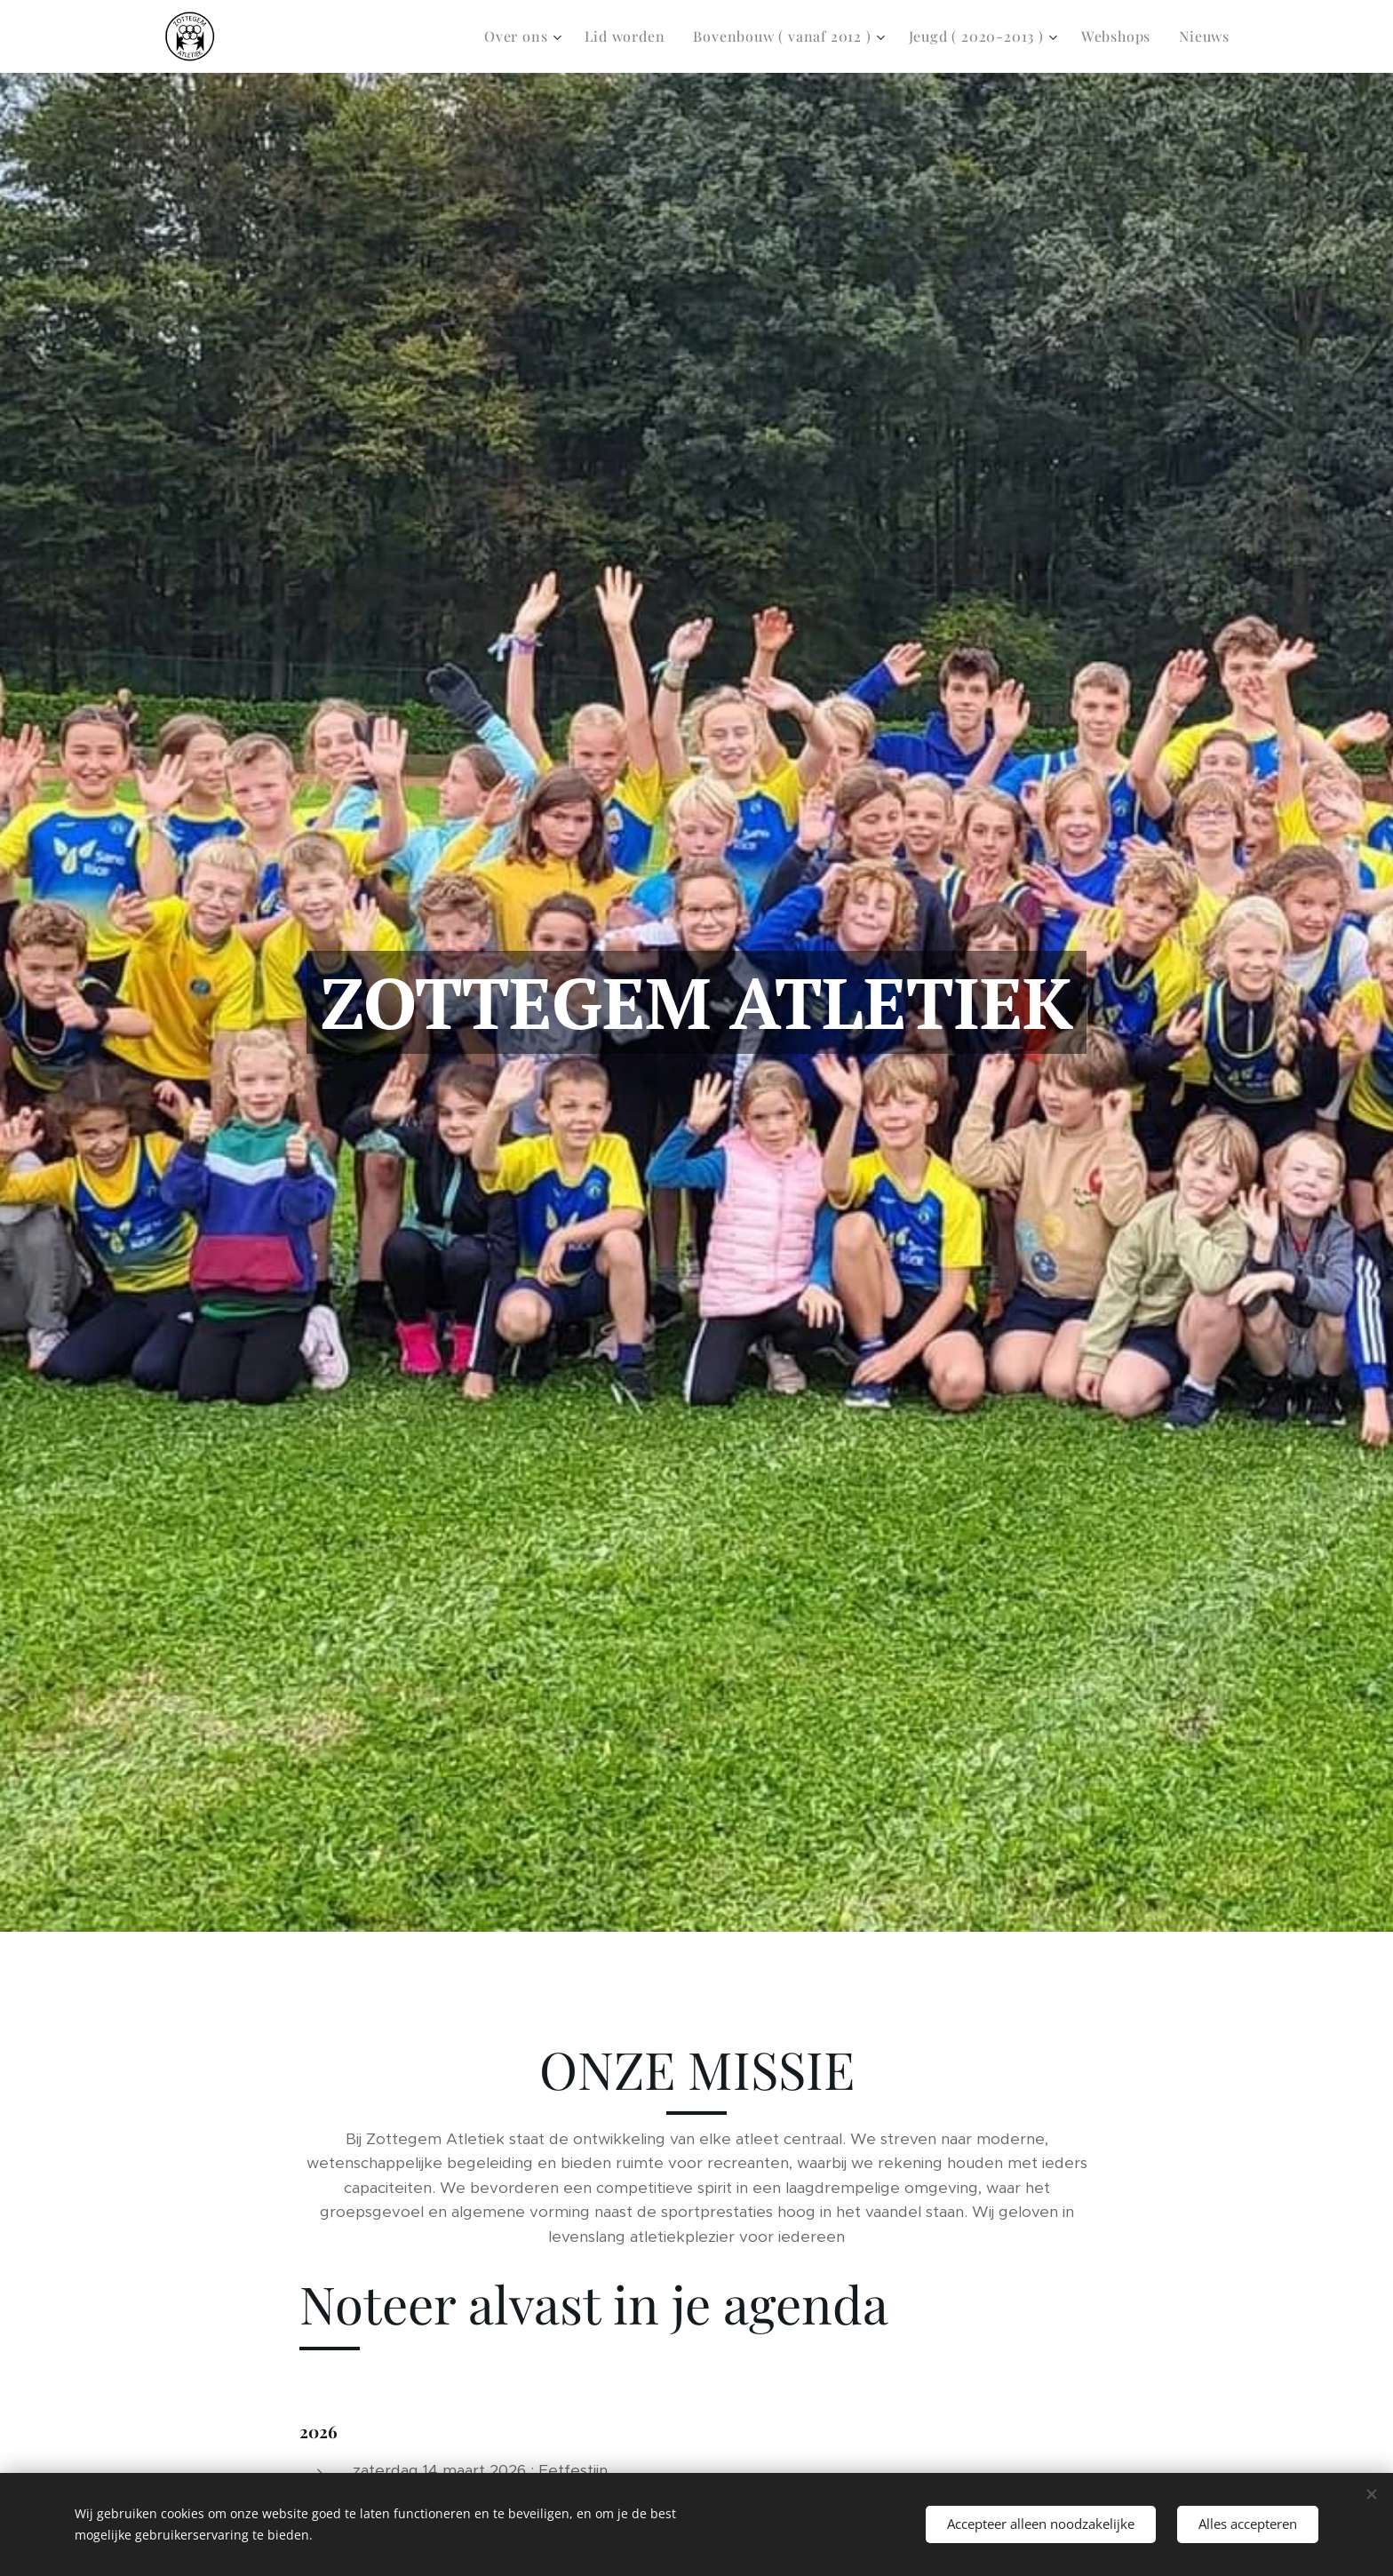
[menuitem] (525, 36)
